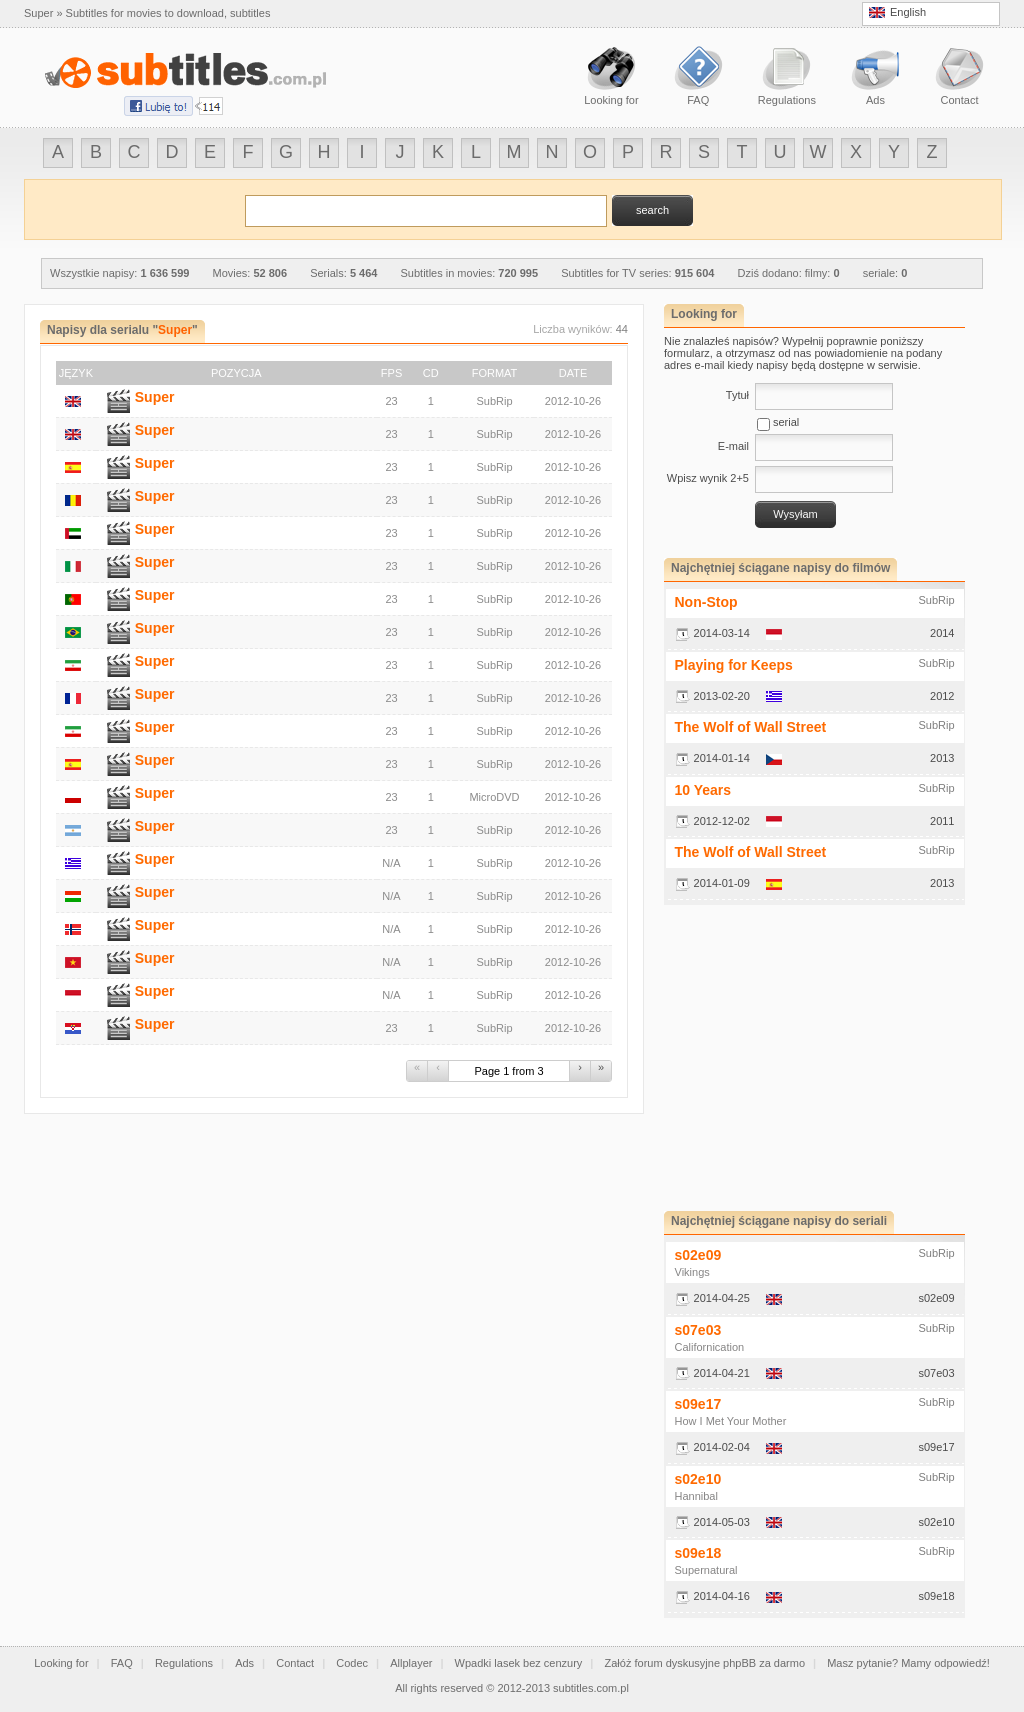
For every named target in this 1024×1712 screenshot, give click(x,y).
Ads (244, 1663)
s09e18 (698, 1553)
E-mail (733, 446)
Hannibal (696, 1496)
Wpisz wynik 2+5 (708, 478)
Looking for (61, 1663)
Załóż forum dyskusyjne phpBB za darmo (705, 1663)
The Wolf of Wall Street (751, 727)
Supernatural (706, 1570)
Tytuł (737, 395)
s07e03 (698, 1330)
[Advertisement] (832, 1058)
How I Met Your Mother (731, 1421)
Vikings (692, 1272)
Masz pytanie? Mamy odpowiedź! (908, 1663)
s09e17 (698, 1404)
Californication (710, 1347)
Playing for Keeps (734, 665)
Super (155, 397)
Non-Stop (706, 602)
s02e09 (698, 1255)
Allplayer (411, 1663)
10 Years (703, 790)
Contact (295, 1663)
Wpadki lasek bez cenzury (519, 1663)
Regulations (184, 1663)
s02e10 (698, 1479)
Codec (352, 1663)
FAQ (122, 1663)
